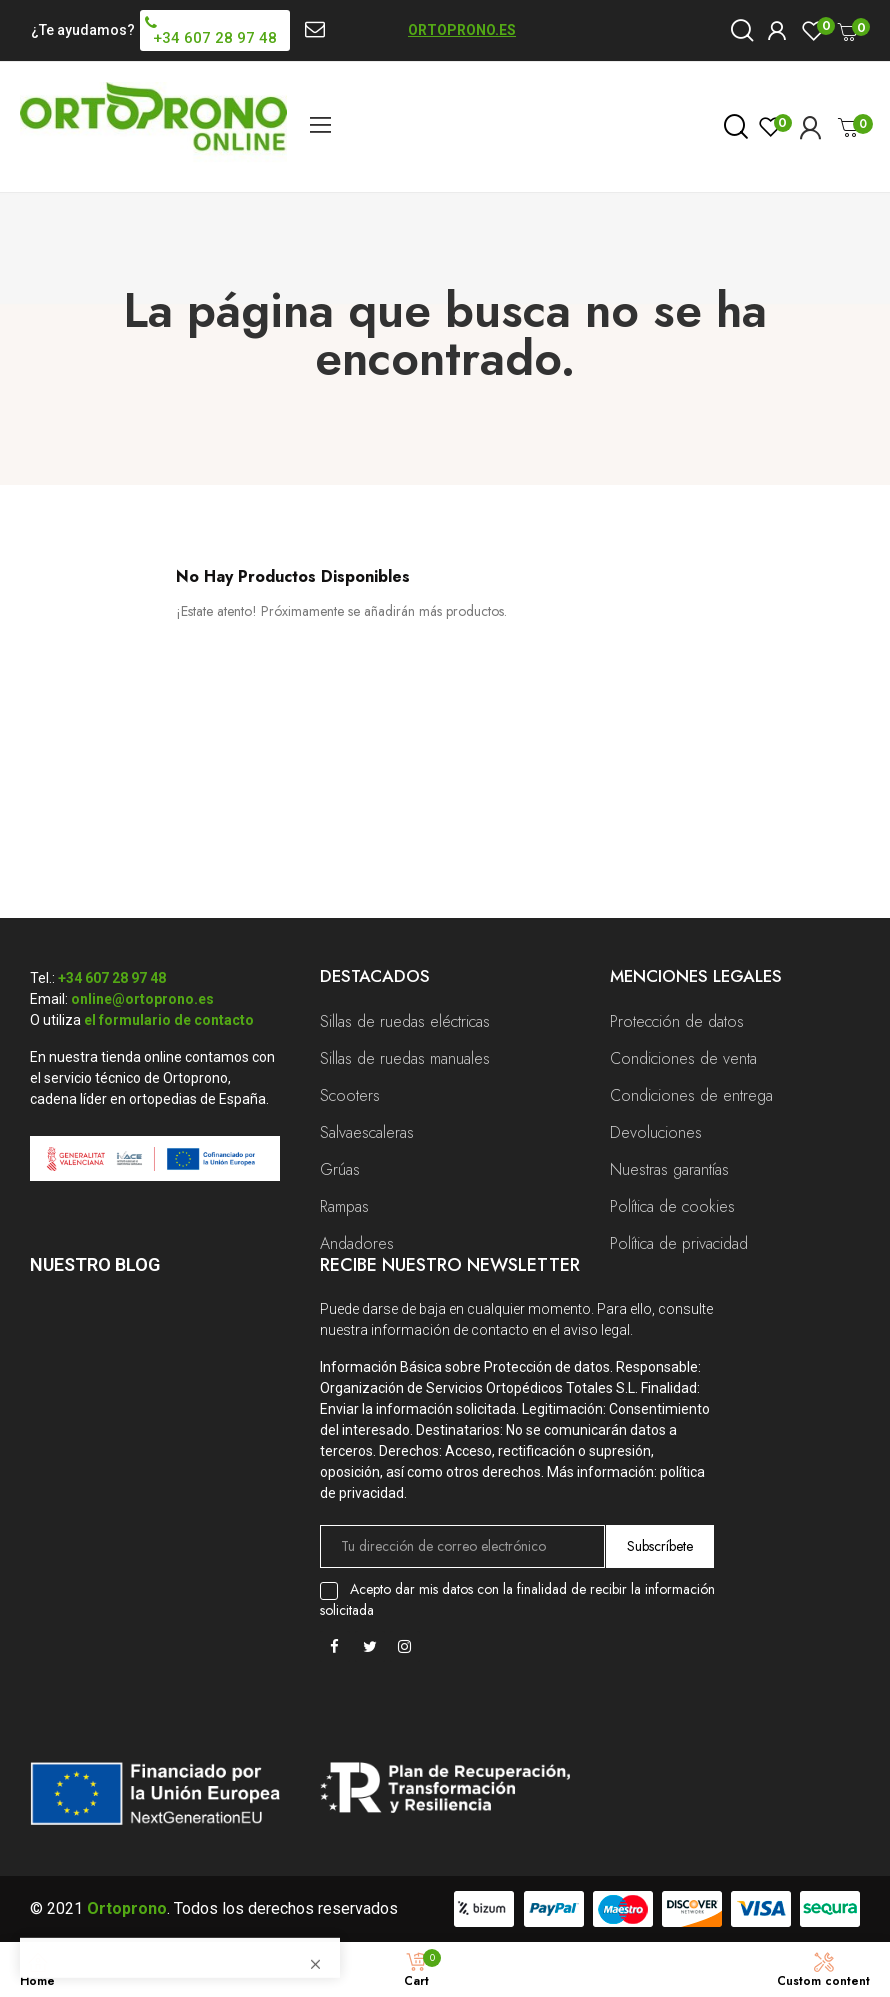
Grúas (340, 1169)
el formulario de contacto (169, 1020)
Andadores (357, 1243)
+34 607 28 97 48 (112, 978)
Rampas (344, 1206)
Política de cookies (672, 1206)
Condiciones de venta (683, 1058)
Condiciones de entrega (691, 1095)
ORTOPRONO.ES (462, 30)
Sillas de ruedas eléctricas (405, 1021)
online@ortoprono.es (142, 999)
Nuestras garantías (669, 1169)
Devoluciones (656, 1132)
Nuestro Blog (95, 1264)
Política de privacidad (679, 1243)
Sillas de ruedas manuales (405, 1058)
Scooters (350, 1095)
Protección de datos (677, 1021)
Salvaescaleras (367, 1132)
